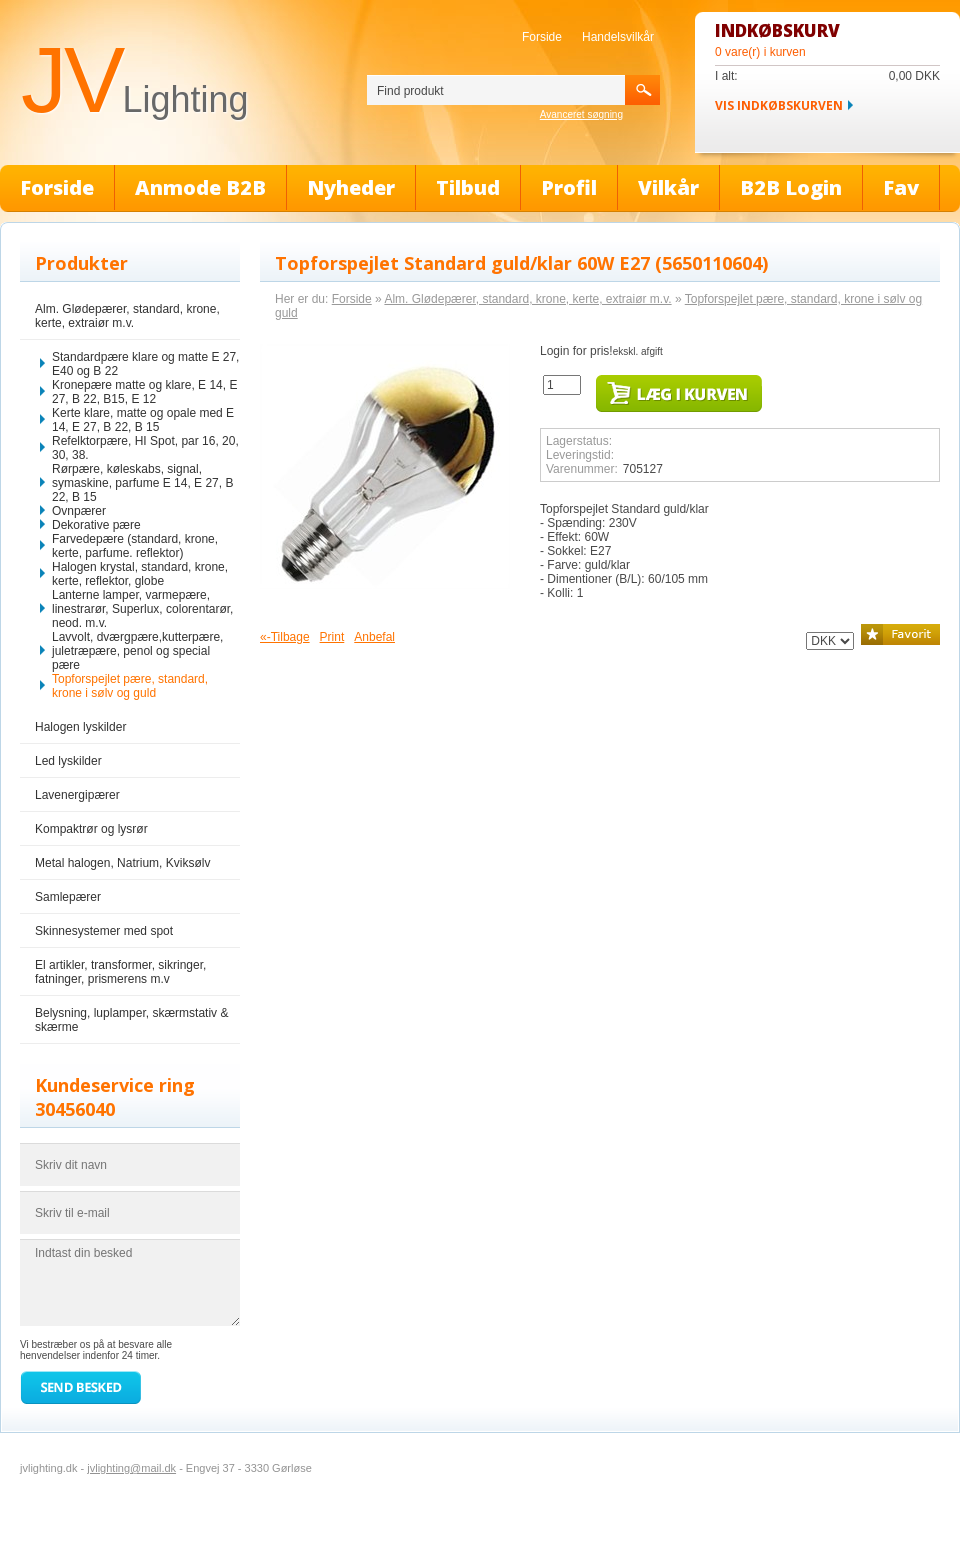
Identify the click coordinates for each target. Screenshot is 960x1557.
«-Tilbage (285, 637)
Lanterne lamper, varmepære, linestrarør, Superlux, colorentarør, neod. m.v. (142, 609)
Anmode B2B (200, 187)
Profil (569, 187)
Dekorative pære (96, 525)
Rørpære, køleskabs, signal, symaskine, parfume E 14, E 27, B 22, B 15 (142, 483)
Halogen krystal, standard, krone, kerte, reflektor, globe (140, 574)
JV (134, 80)
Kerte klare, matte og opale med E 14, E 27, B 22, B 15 (143, 420)
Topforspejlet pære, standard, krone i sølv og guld (130, 686)
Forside (542, 37)
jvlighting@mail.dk (131, 1468)
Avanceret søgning (581, 114)
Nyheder (351, 187)
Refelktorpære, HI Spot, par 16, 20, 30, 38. (145, 448)
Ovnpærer (79, 511)
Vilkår (668, 187)
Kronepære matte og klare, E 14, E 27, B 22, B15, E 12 (144, 392)
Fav (901, 187)
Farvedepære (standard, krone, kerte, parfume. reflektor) (135, 546)
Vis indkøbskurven (779, 105)
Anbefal (374, 637)
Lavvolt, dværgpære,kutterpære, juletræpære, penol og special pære (137, 651)
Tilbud (468, 187)
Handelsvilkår (618, 37)
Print (332, 637)
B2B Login (791, 187)
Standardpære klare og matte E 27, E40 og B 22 (145, 364)
